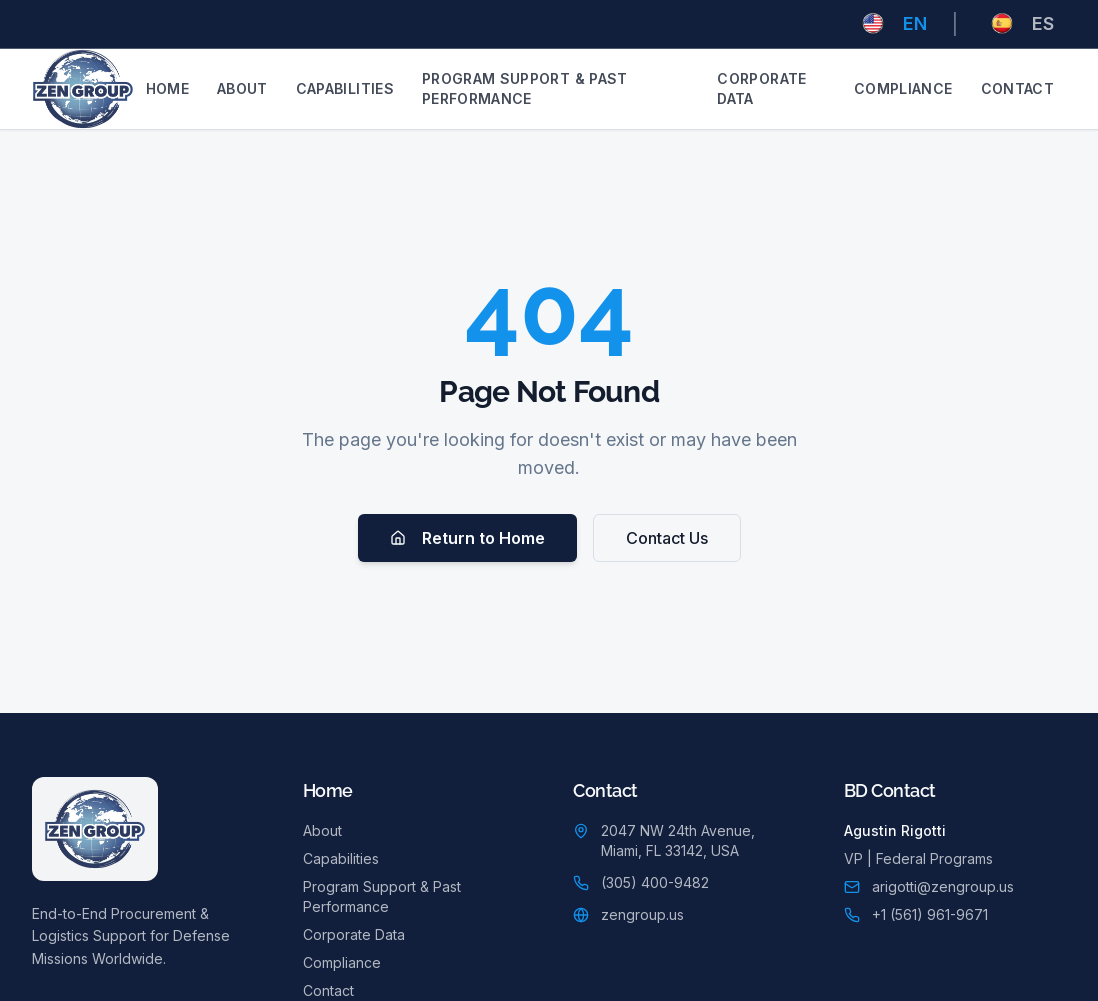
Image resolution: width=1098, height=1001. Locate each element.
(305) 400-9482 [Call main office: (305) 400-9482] (655, 882)
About (242, 88)
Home (167, 88)
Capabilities (345, 88)
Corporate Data (761, 88)
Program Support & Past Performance (525, 88)
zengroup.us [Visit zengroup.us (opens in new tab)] (642, 914)
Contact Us (667, 538)
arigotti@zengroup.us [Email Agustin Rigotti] (943, 886)
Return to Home (467, 538)
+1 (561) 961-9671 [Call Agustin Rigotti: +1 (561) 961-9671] (930, 914)
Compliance (903, 88)
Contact (1017, 88)
